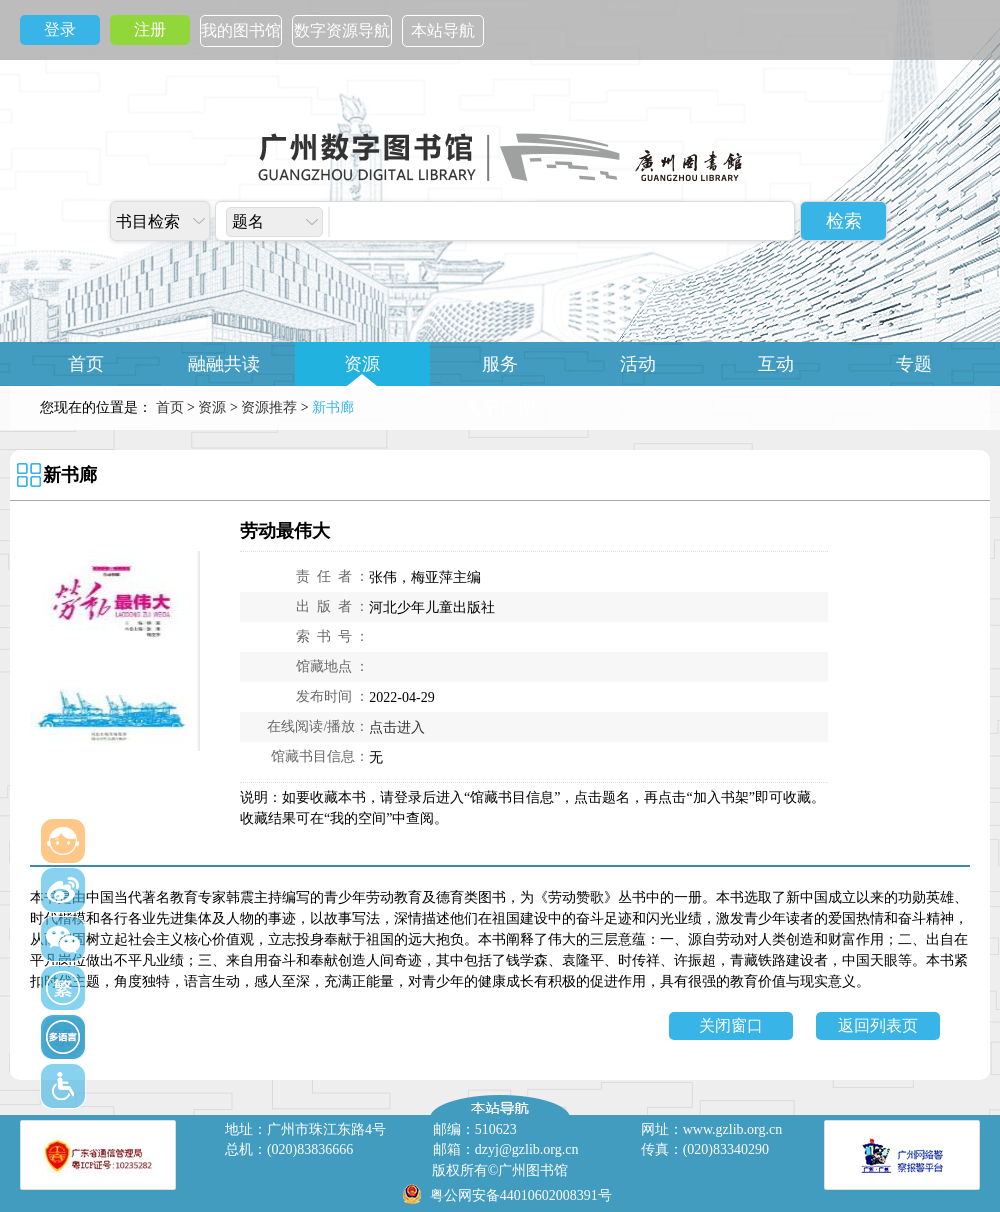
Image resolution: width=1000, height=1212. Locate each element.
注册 (150, 29)
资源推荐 (269, 407)
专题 (914, 364)
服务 (500, 364)
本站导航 (443, 30)
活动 (638, 364)
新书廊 (70, 475)
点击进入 (397, 727)
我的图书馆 (241, 30)
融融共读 (224, 364)
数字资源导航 (342, 30)
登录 (60, 29)
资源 (362, 364)
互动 (776, 364)
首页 (86, 364)
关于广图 (500, 408)
